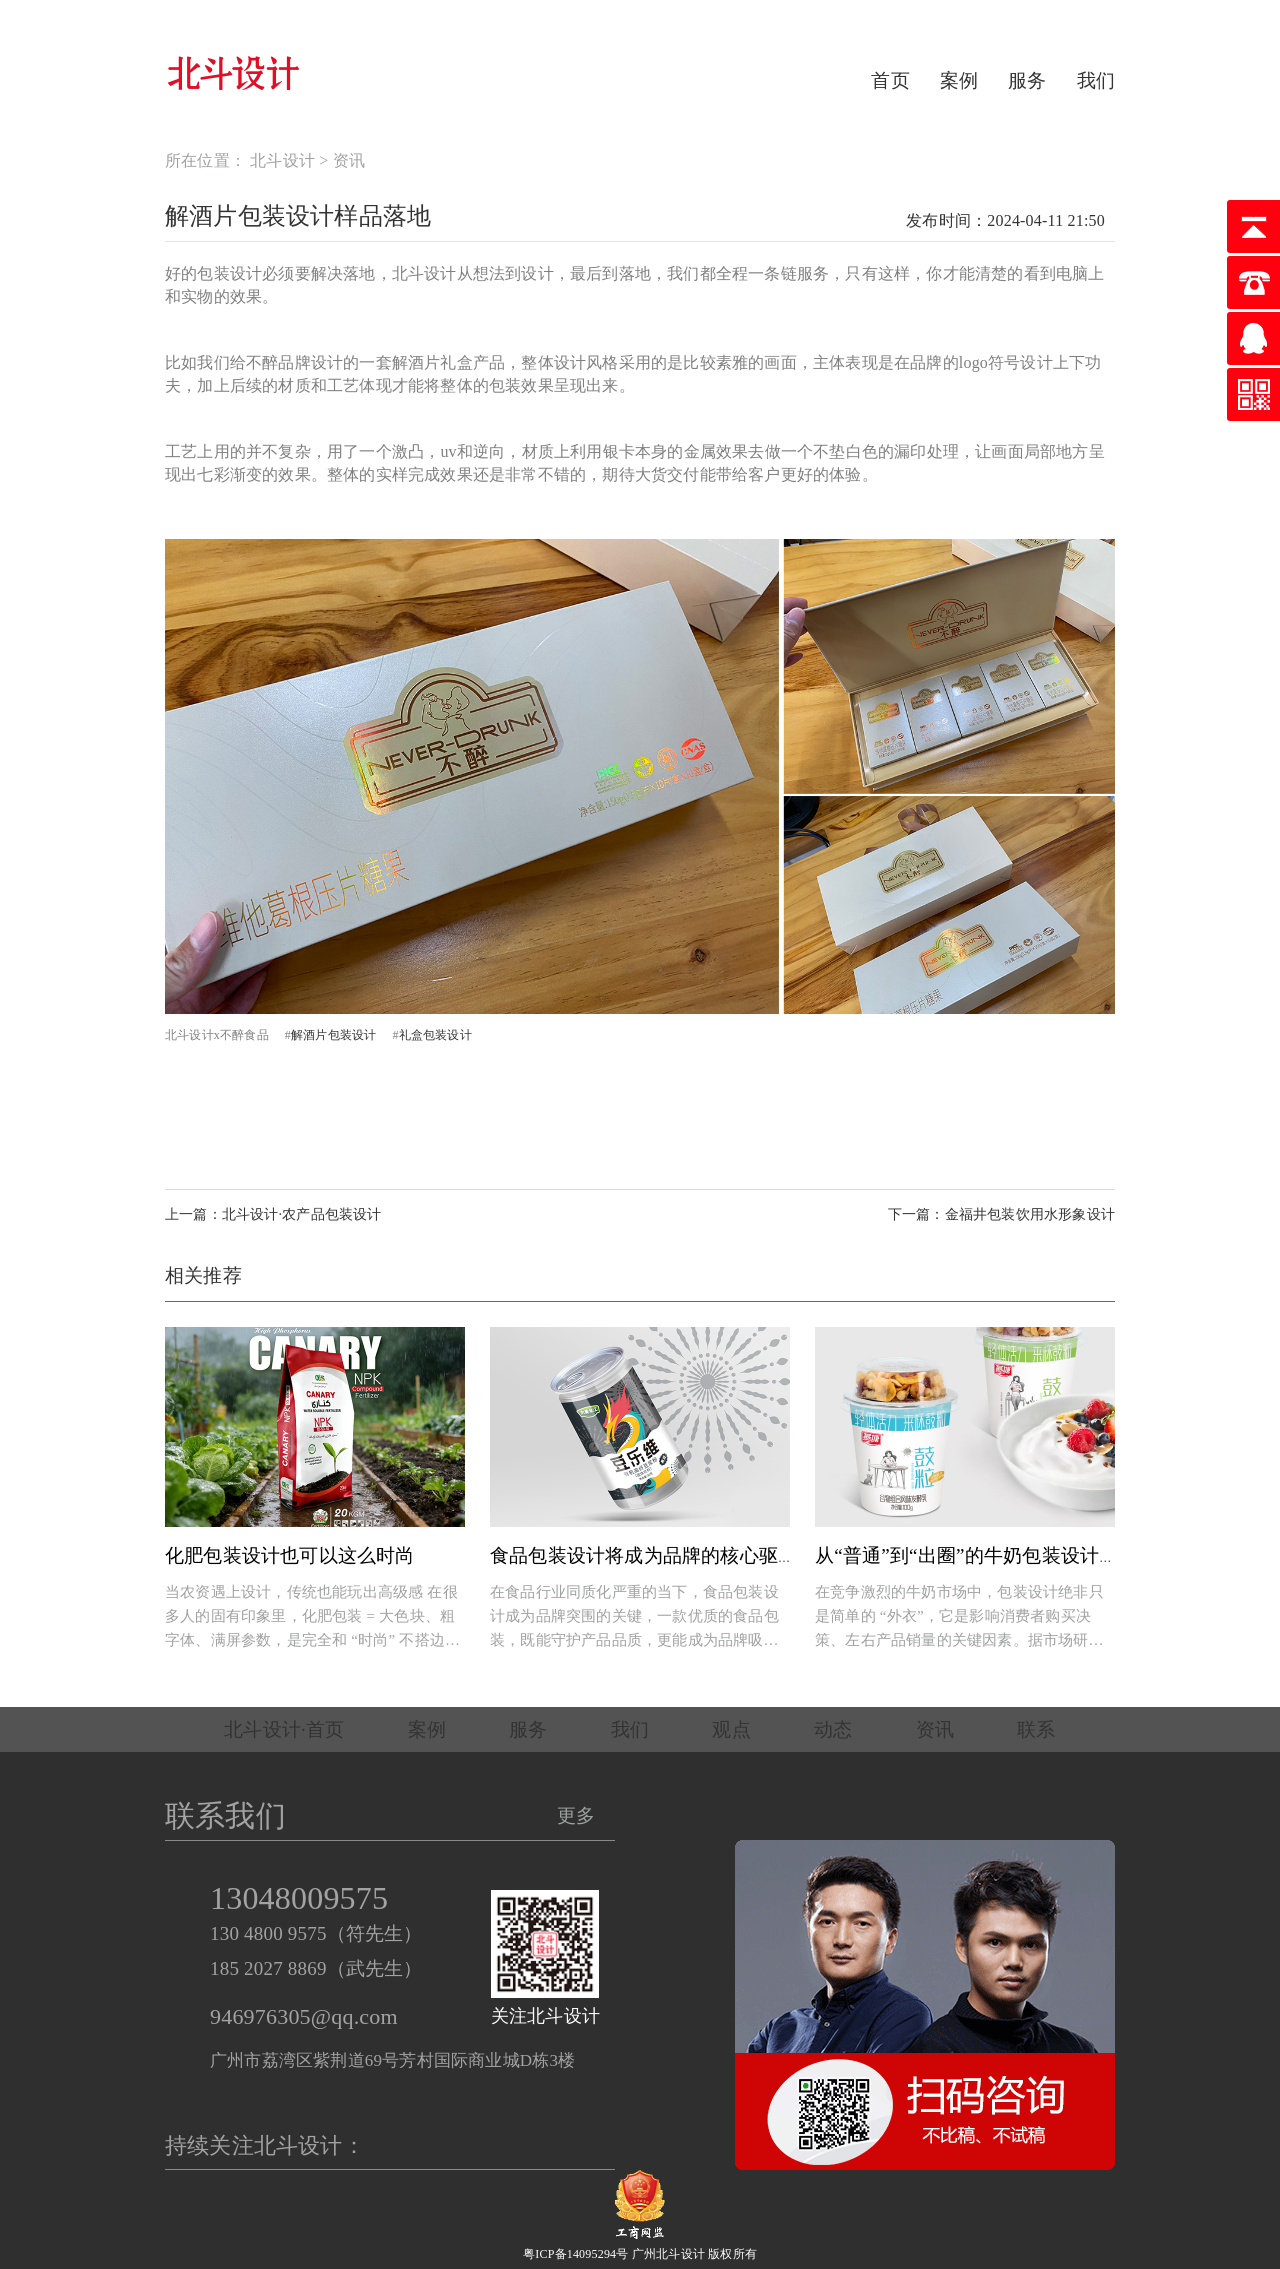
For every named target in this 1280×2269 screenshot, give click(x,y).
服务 (1027, 80)
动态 (833, 1729)
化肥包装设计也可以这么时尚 (290, 1555)
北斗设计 (282, 160)
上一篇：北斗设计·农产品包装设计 (273, 1214)
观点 (731, 1729)
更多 (576, 1815)
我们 (1096, 80)
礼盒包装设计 (435, 1035)
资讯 (349, 160)
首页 (890, 80)
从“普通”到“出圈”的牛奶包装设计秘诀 (976, 1555)
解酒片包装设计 (333, 1035)
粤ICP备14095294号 (575, 2254)
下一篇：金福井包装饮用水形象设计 (1001, 1214)
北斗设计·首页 (284, 1729)
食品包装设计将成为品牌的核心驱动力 (653, 1555)
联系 (1036, 1729)
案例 (959, 80)
